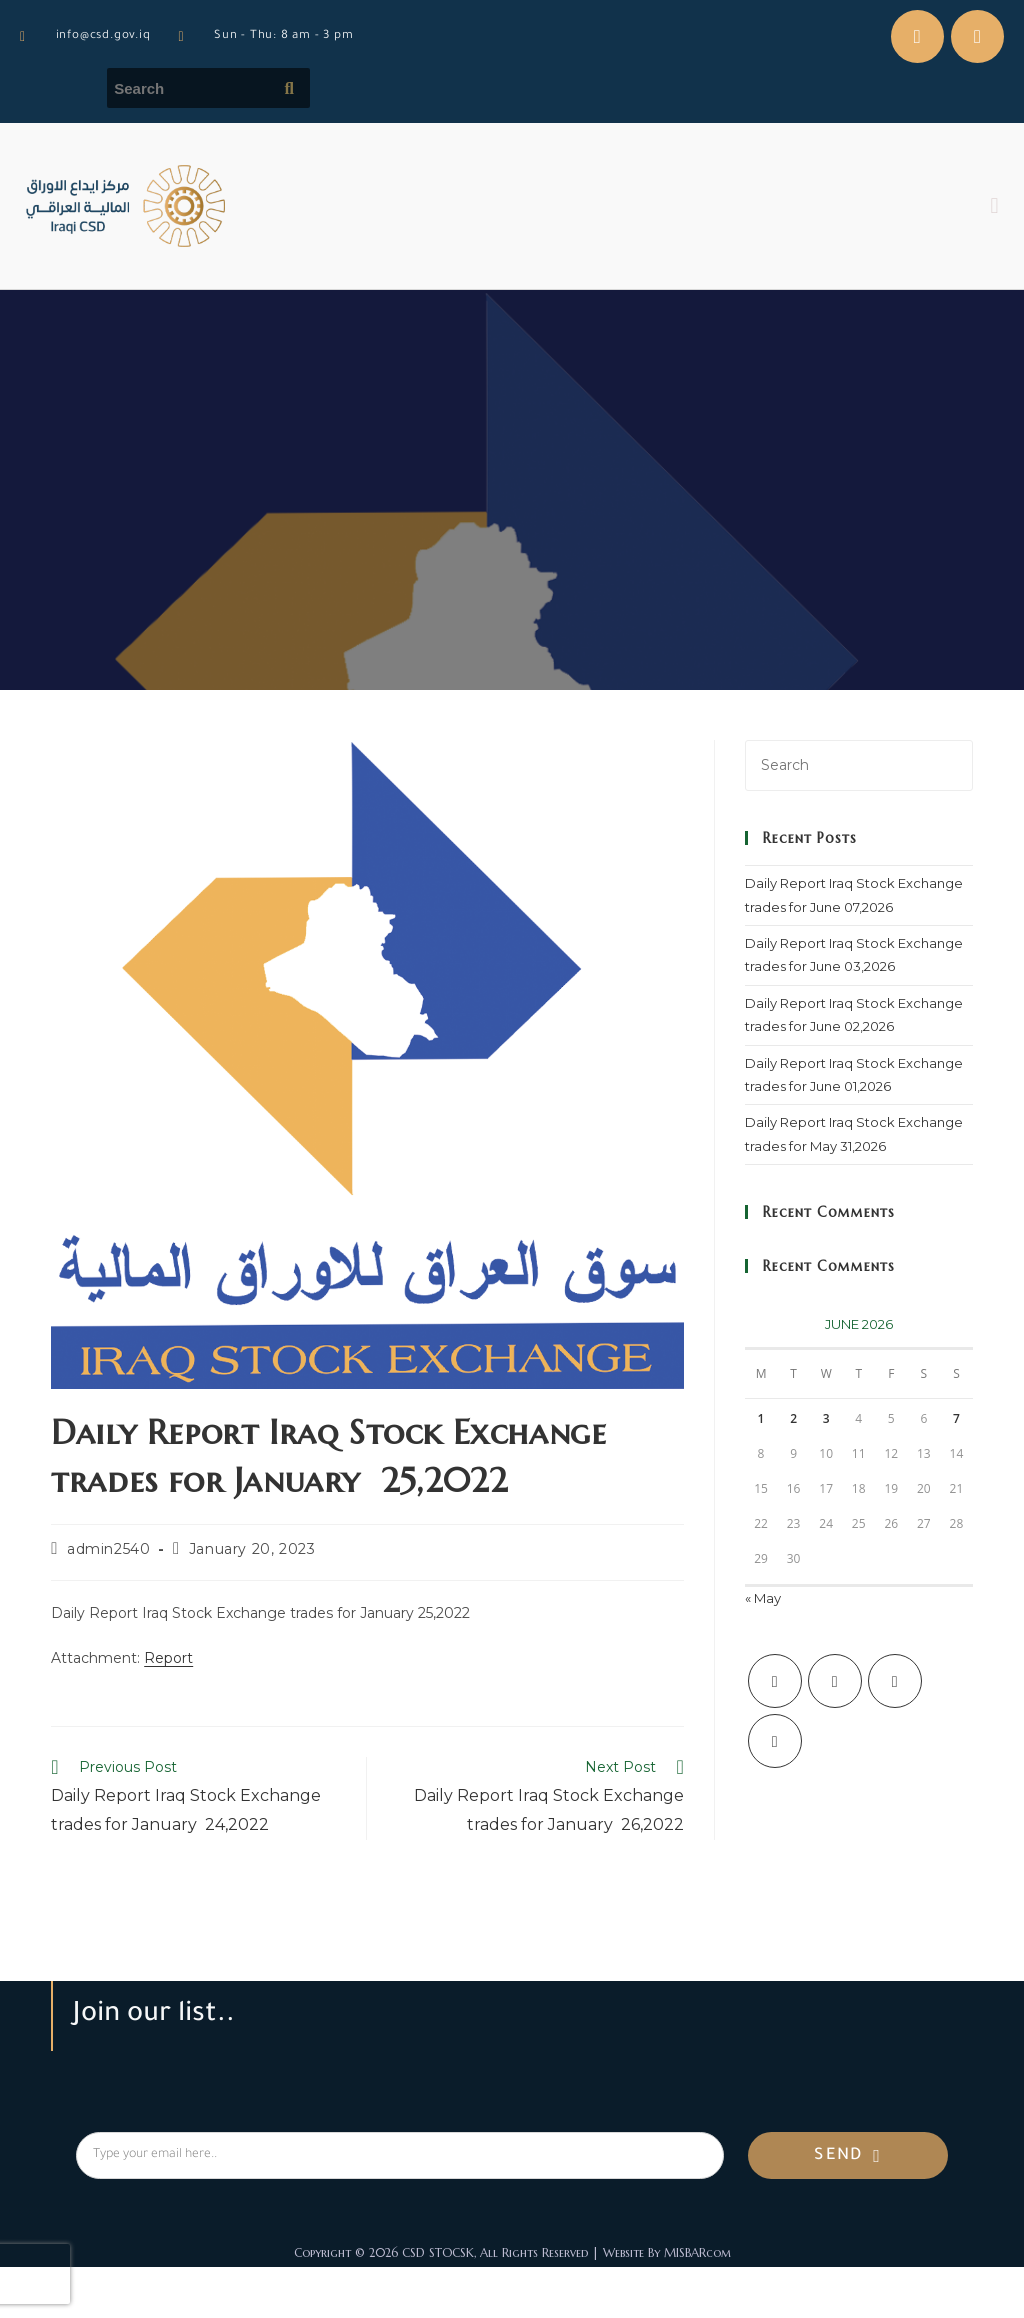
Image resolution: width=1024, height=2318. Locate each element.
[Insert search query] (859, 765)
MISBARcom (697, 2252)
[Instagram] (895, 1681)
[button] (994, 206)
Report (168, 1658)
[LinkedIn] (775, 1741)
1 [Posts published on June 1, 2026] (761, 1418)
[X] (775, 1681)
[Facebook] (835, 1681)
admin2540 (108, 1549)
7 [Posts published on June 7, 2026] (956, 1418)
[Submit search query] (290, 88)
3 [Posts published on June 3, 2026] (826, 1418)
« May (763, 1598)
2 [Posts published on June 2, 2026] (793, 1418)
